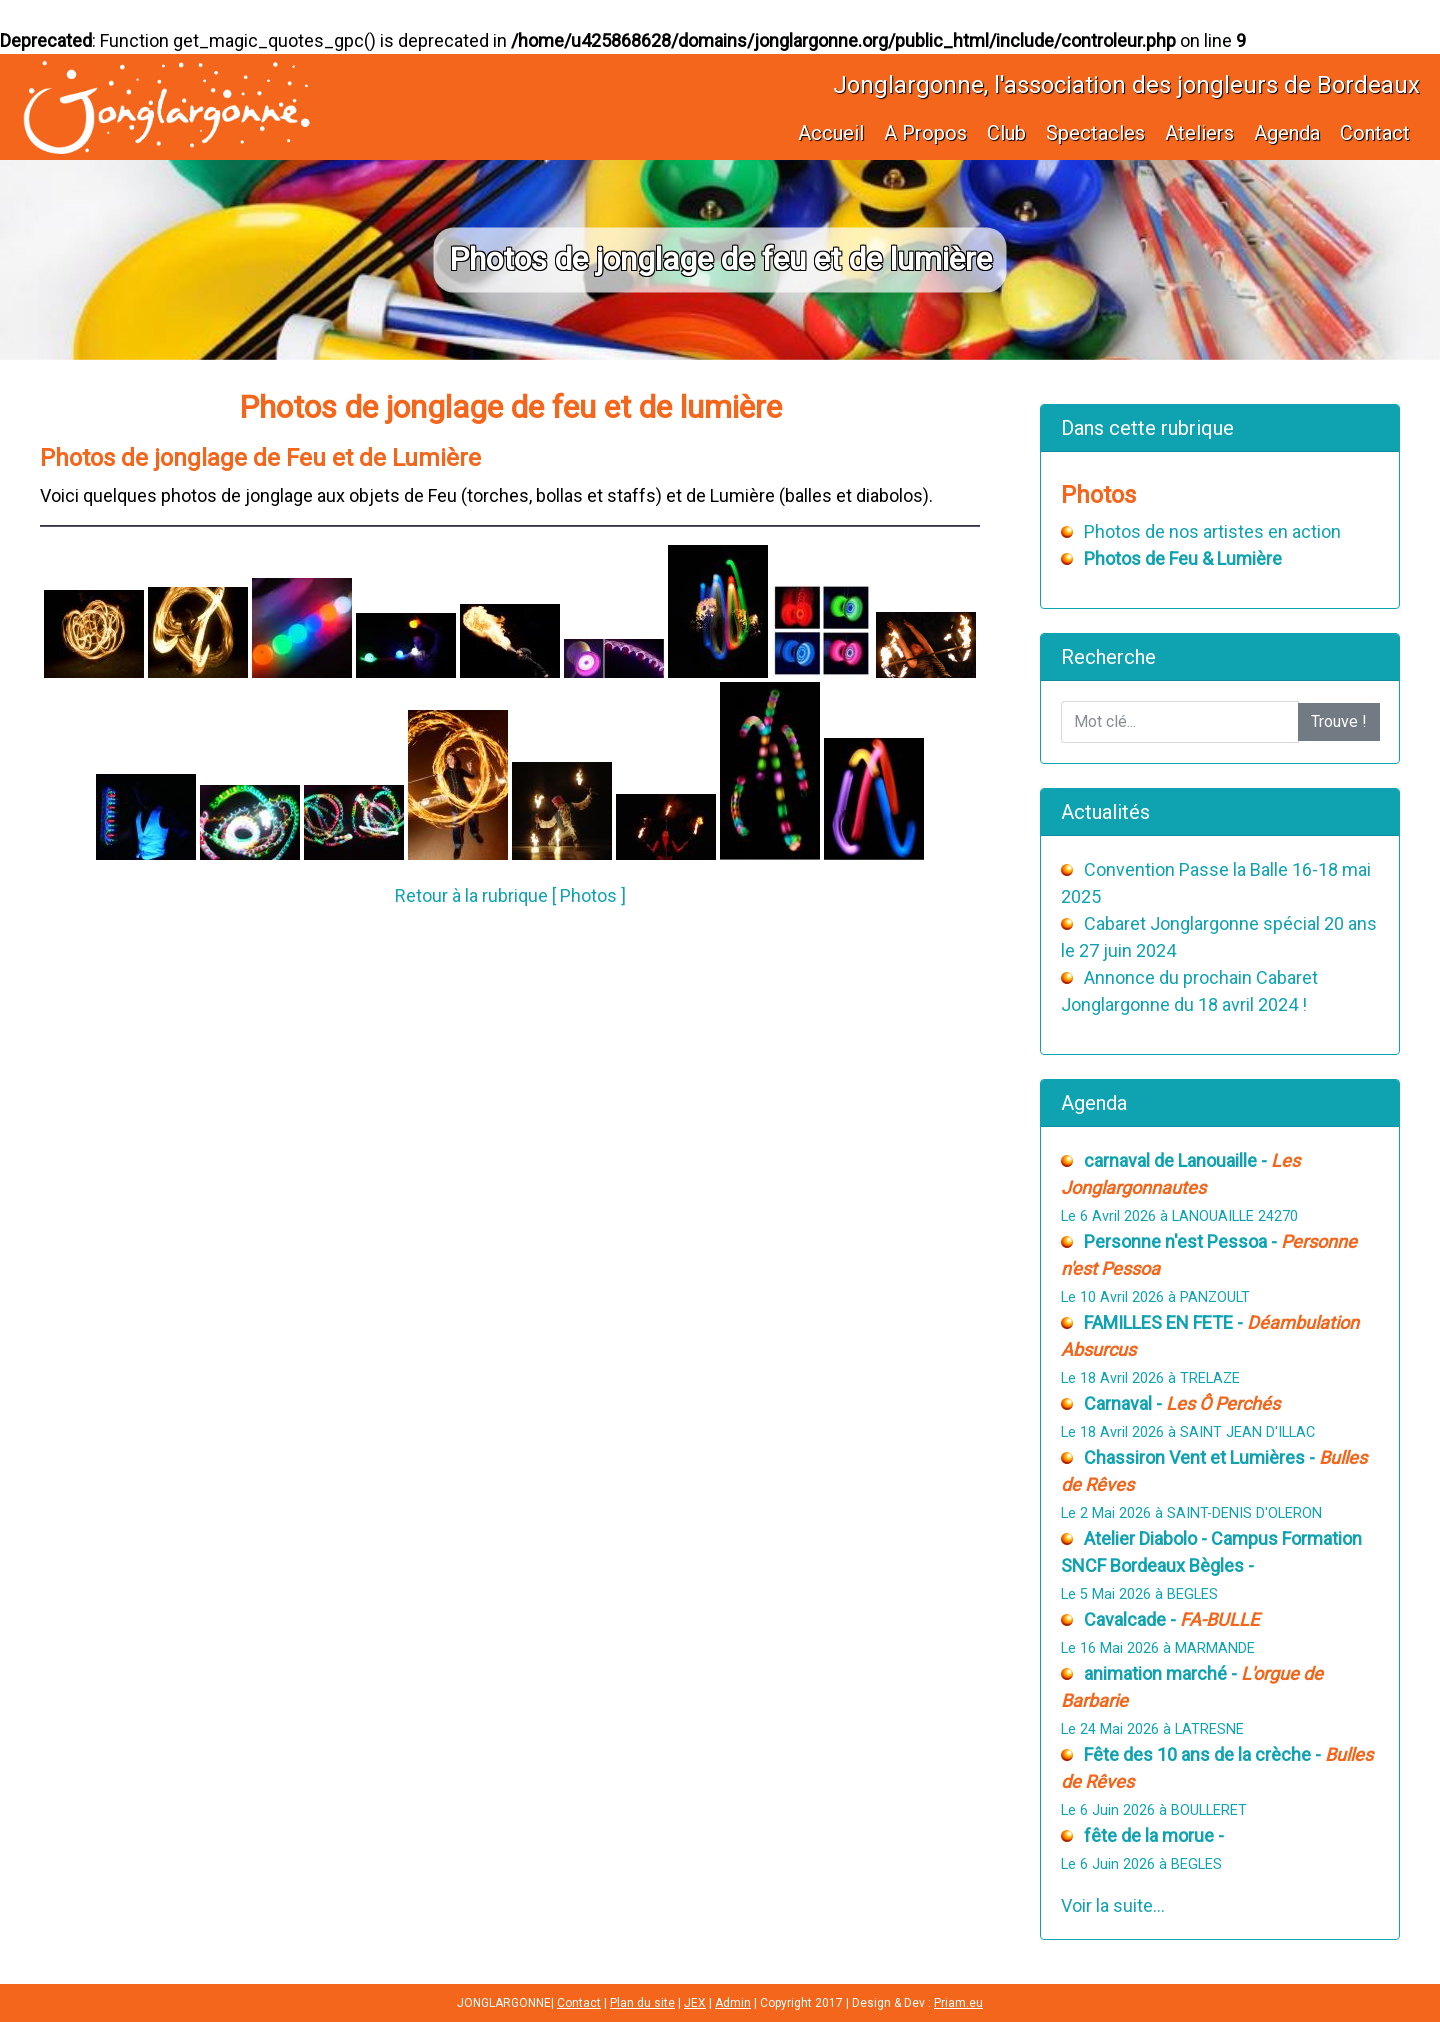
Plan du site (642, 2003)
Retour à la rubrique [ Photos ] (510, 895)
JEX (695, 2003)
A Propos (925, 133)
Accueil (831, 133)
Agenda (1287, 133)
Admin (733, 2003)
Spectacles (1095, 133)
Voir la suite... (1113, 1905)
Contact (1375, 133)
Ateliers (1199, 133)
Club (1006, 133)
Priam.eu (958, 2003)
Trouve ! (1339, 721)
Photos (1098, 495)
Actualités (1105, 812)
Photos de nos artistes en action (1212, 531)
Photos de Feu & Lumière (1183, 558)
